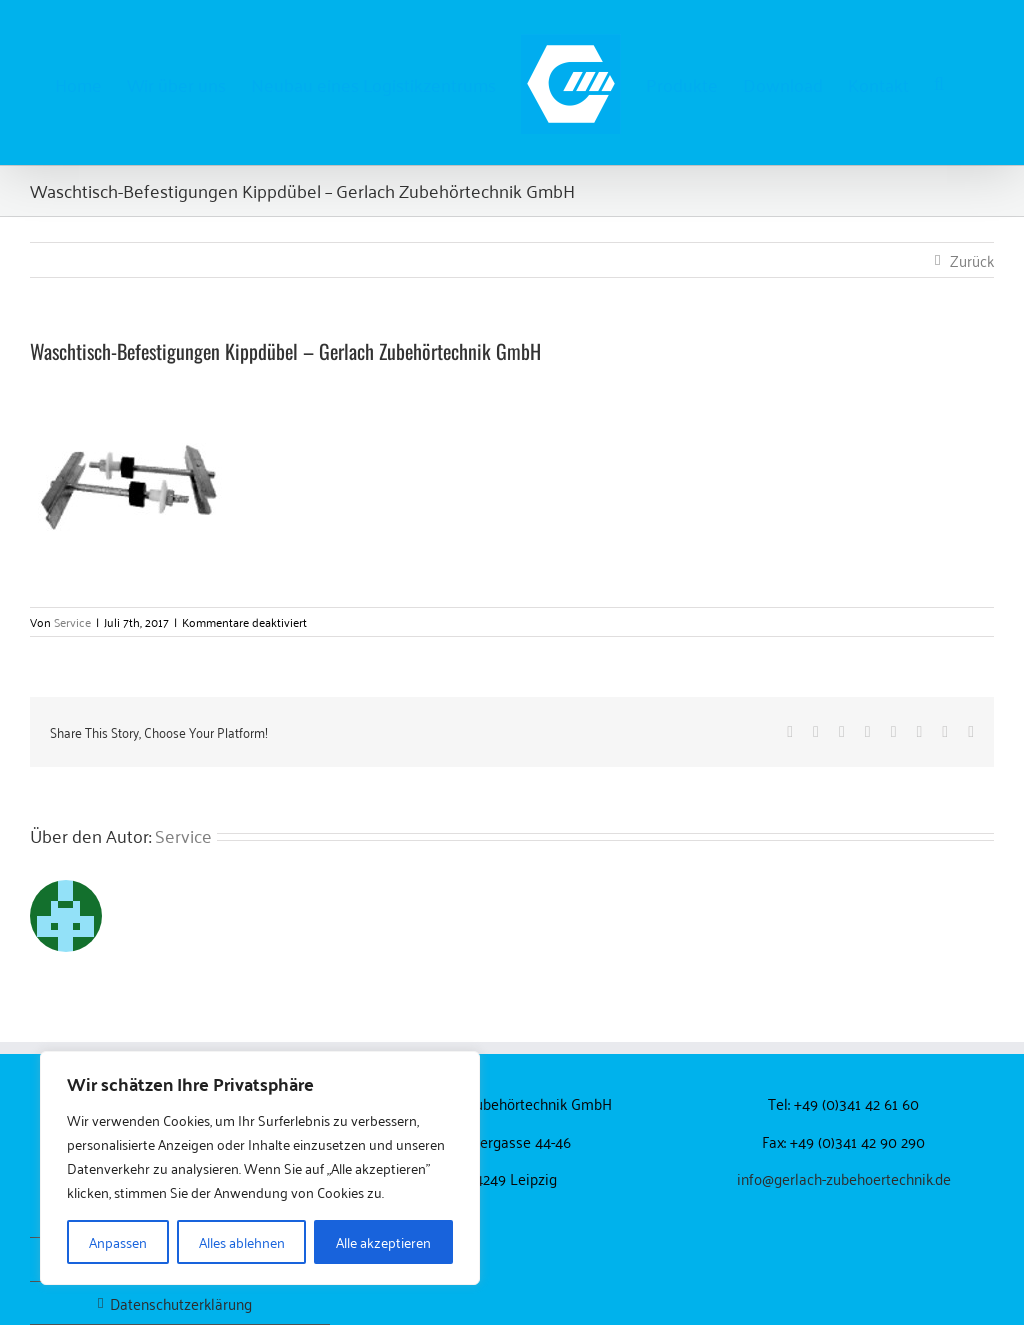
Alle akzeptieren (383, 1241)
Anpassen (118, 1241)
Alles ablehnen (242, 1241)
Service (72, 621)
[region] (260, 1168)
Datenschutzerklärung (181, 1303)
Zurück (972, 260)
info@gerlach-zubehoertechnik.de (844, 1178)
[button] (939, 83)
